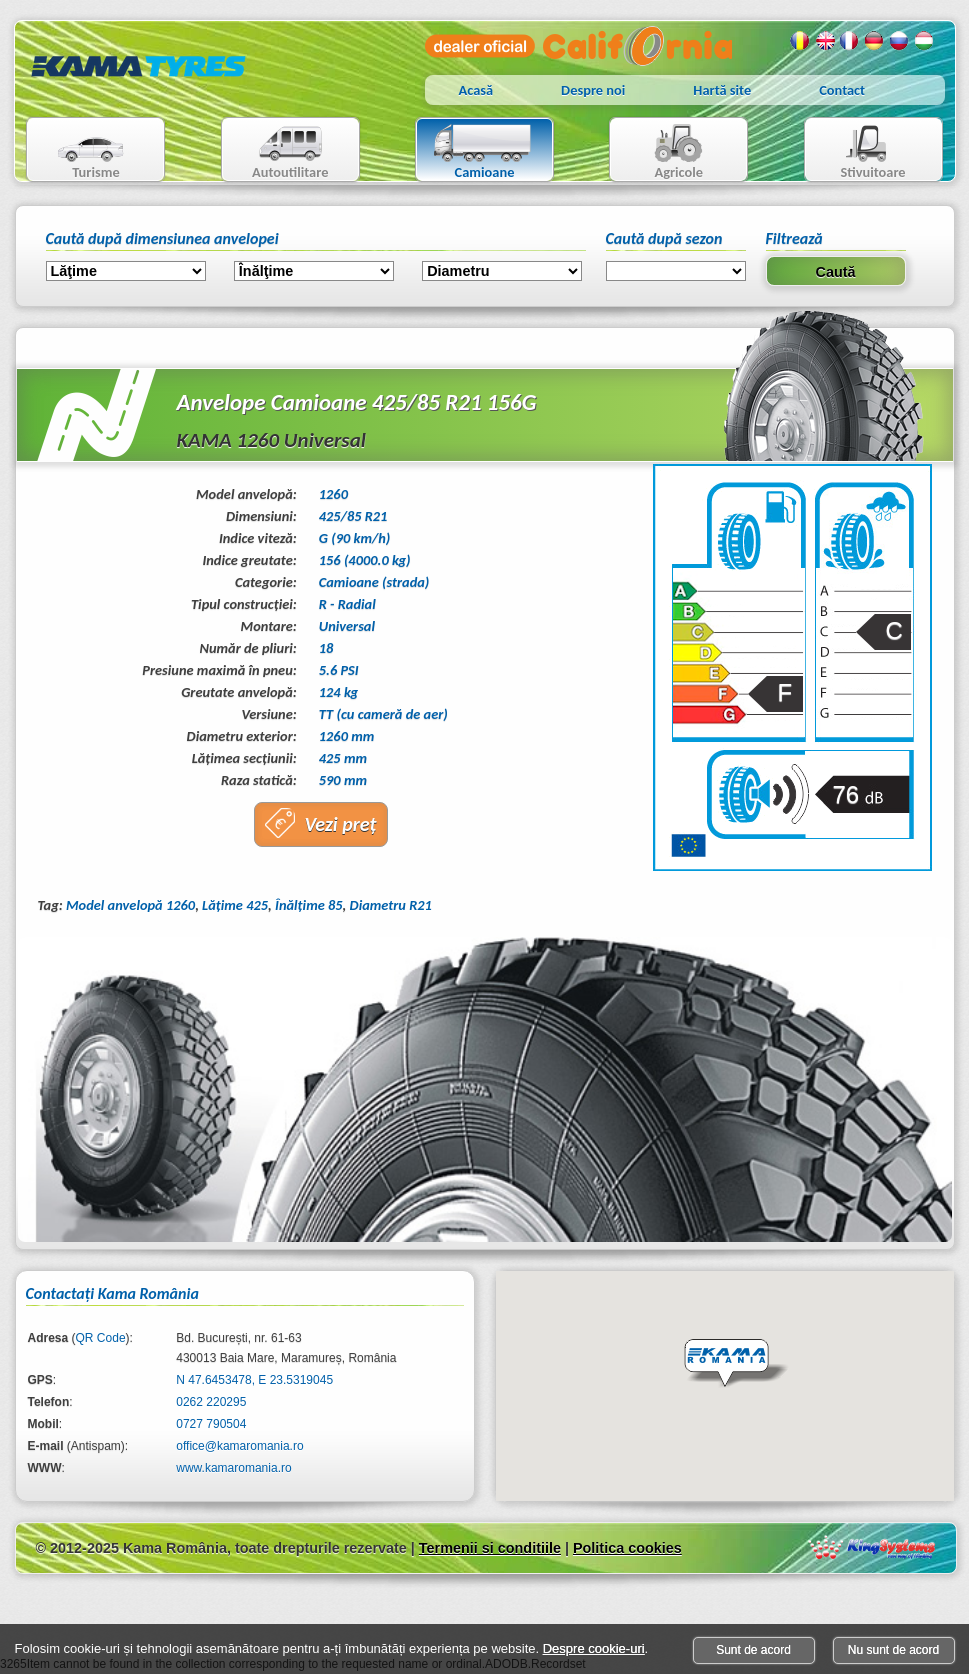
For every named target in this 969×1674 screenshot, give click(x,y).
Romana (800, 41)
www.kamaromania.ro (233, 1468)
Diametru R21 (391, 905)
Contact (842, 90)
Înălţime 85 (309, 905)
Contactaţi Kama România (112, 1293)
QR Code (101, 1338)
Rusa (900, 41)
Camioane (476, 151)
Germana (875, 41)
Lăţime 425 (235, 905)
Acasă (476, 90)
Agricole (658, 151)
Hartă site (722, 90)
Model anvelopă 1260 (130, 905)
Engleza (825, 41)
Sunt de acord (753, 1650)
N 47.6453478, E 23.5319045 (254, 1380)
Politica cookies (627, 1548)
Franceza (850, 41)
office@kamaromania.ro (239, 1446)
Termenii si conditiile (490, 1548)
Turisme (78, 151)
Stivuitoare (855, 151)
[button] (736, 1364)
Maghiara (925, 41)
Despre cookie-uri (594, 1648)
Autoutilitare (275, 151)
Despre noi (593, 90)
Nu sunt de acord (893, 1650)
